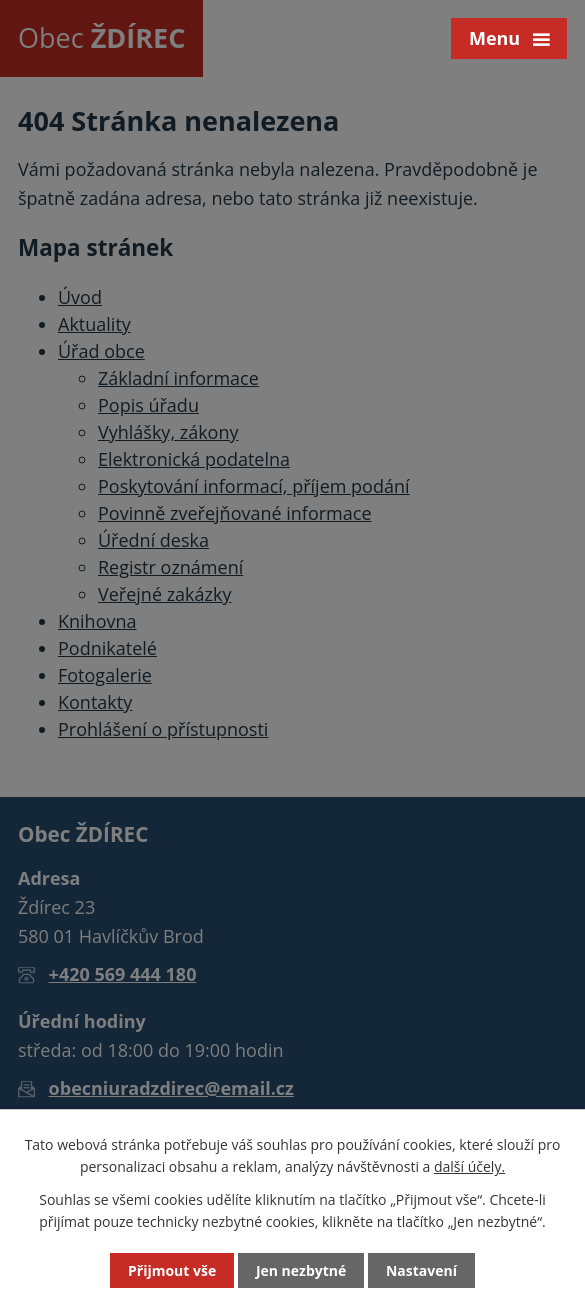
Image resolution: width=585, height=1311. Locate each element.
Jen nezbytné (301, 1270)
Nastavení (421, 1270)
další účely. (469, 1166)
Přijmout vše (172, 1270)
